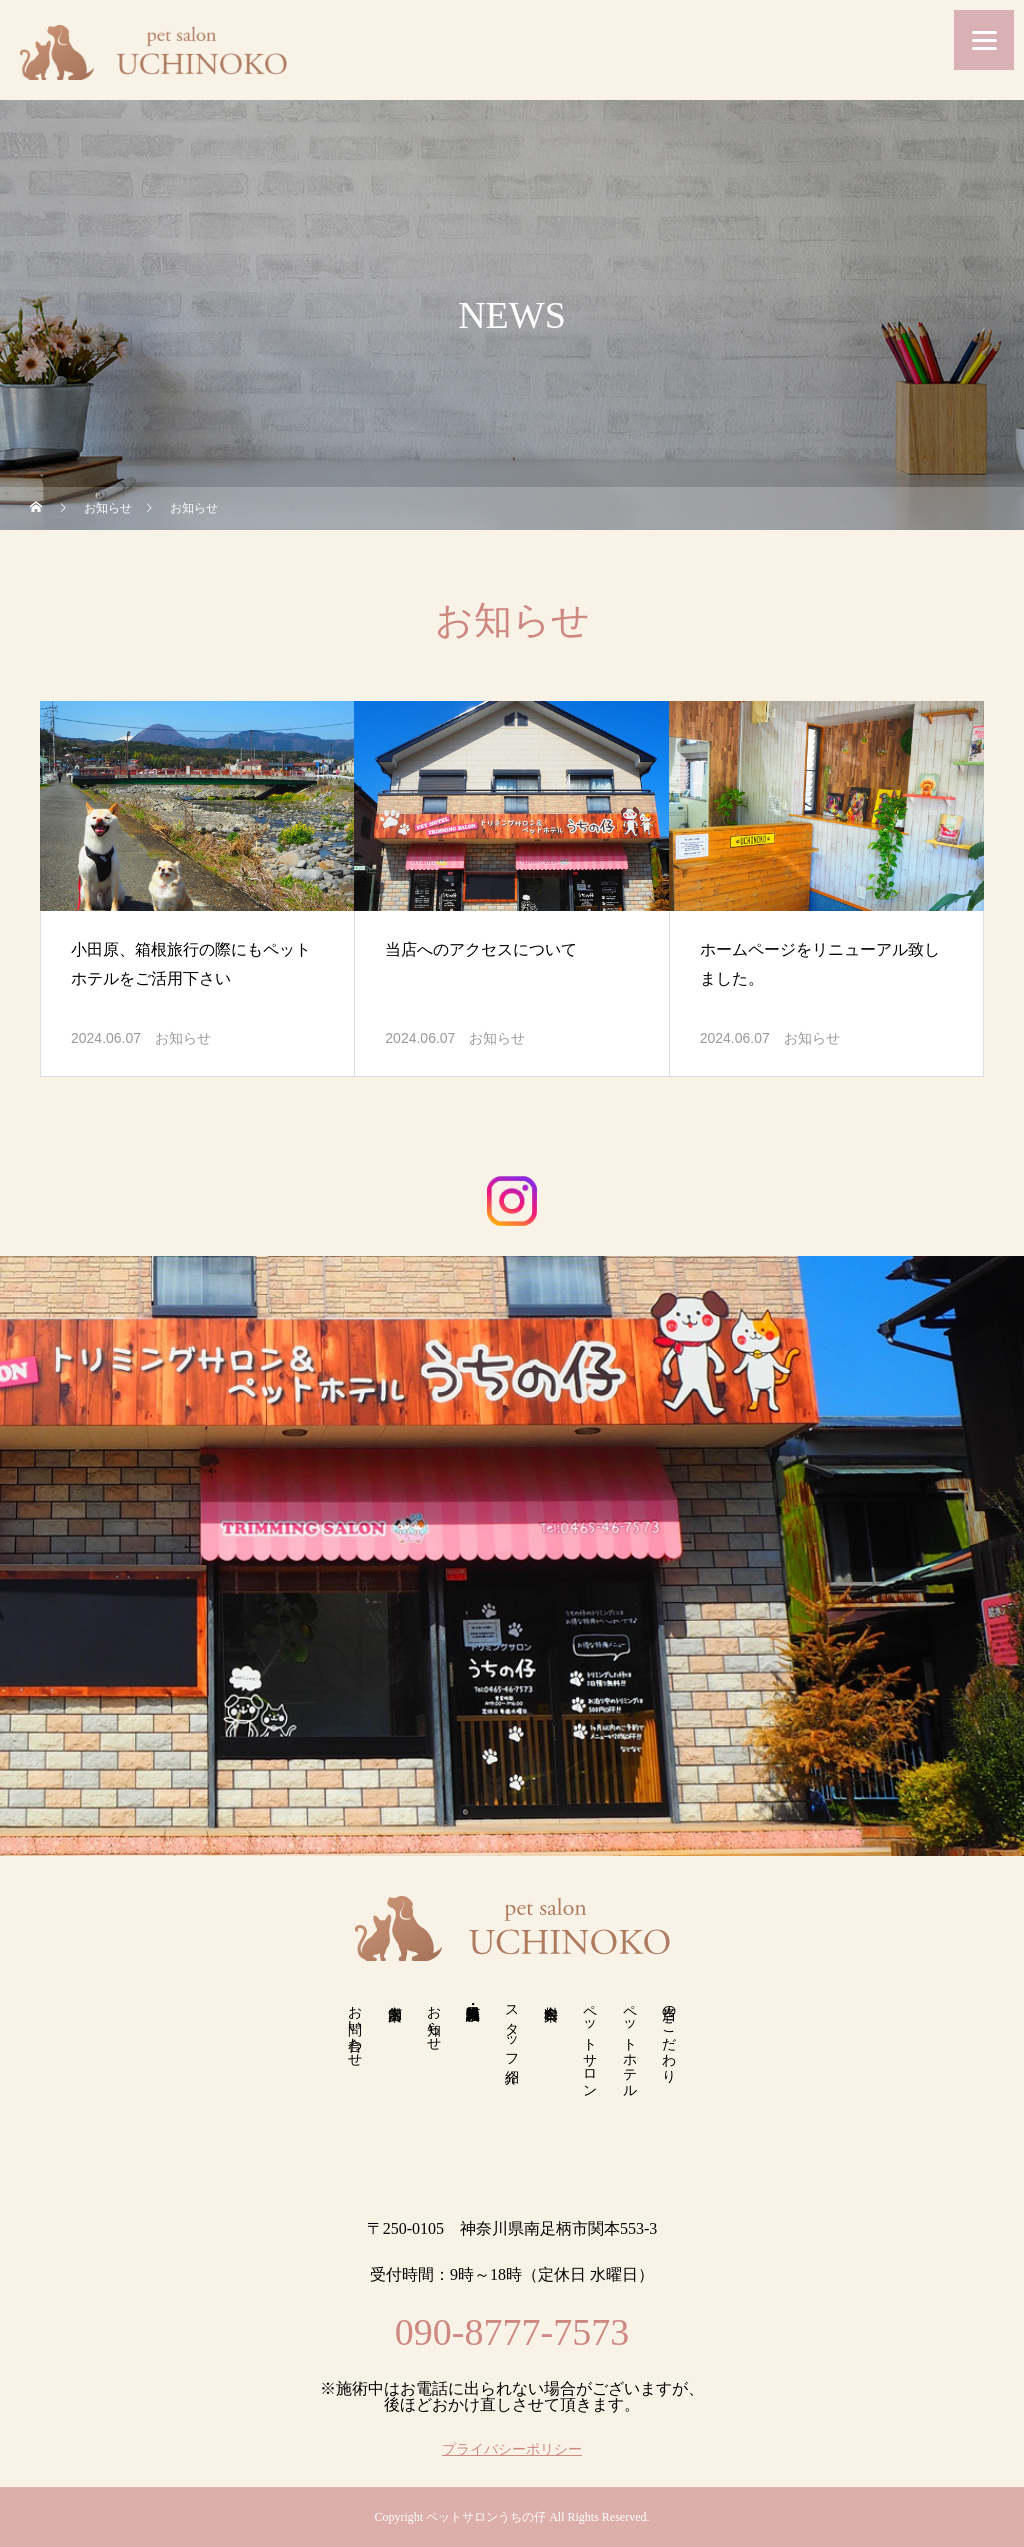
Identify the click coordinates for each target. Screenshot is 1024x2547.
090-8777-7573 (512, 2332)
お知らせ (183, 1038)
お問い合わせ (355, 2028)
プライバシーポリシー (512, 2450)
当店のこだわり (668, 2036)
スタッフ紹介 (512, 2028)
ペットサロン (590, 2044)
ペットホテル (629, 2044)
